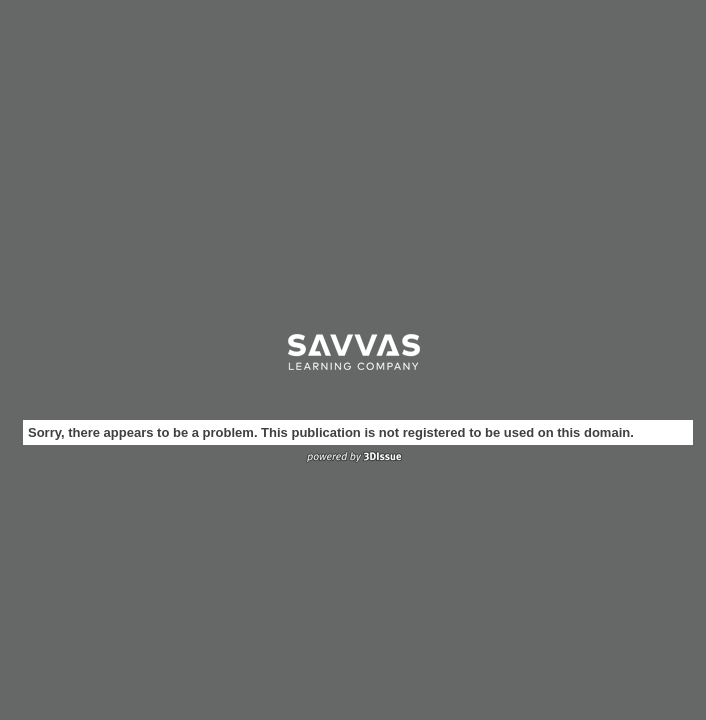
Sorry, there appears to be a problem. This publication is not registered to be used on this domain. (331, 432)
